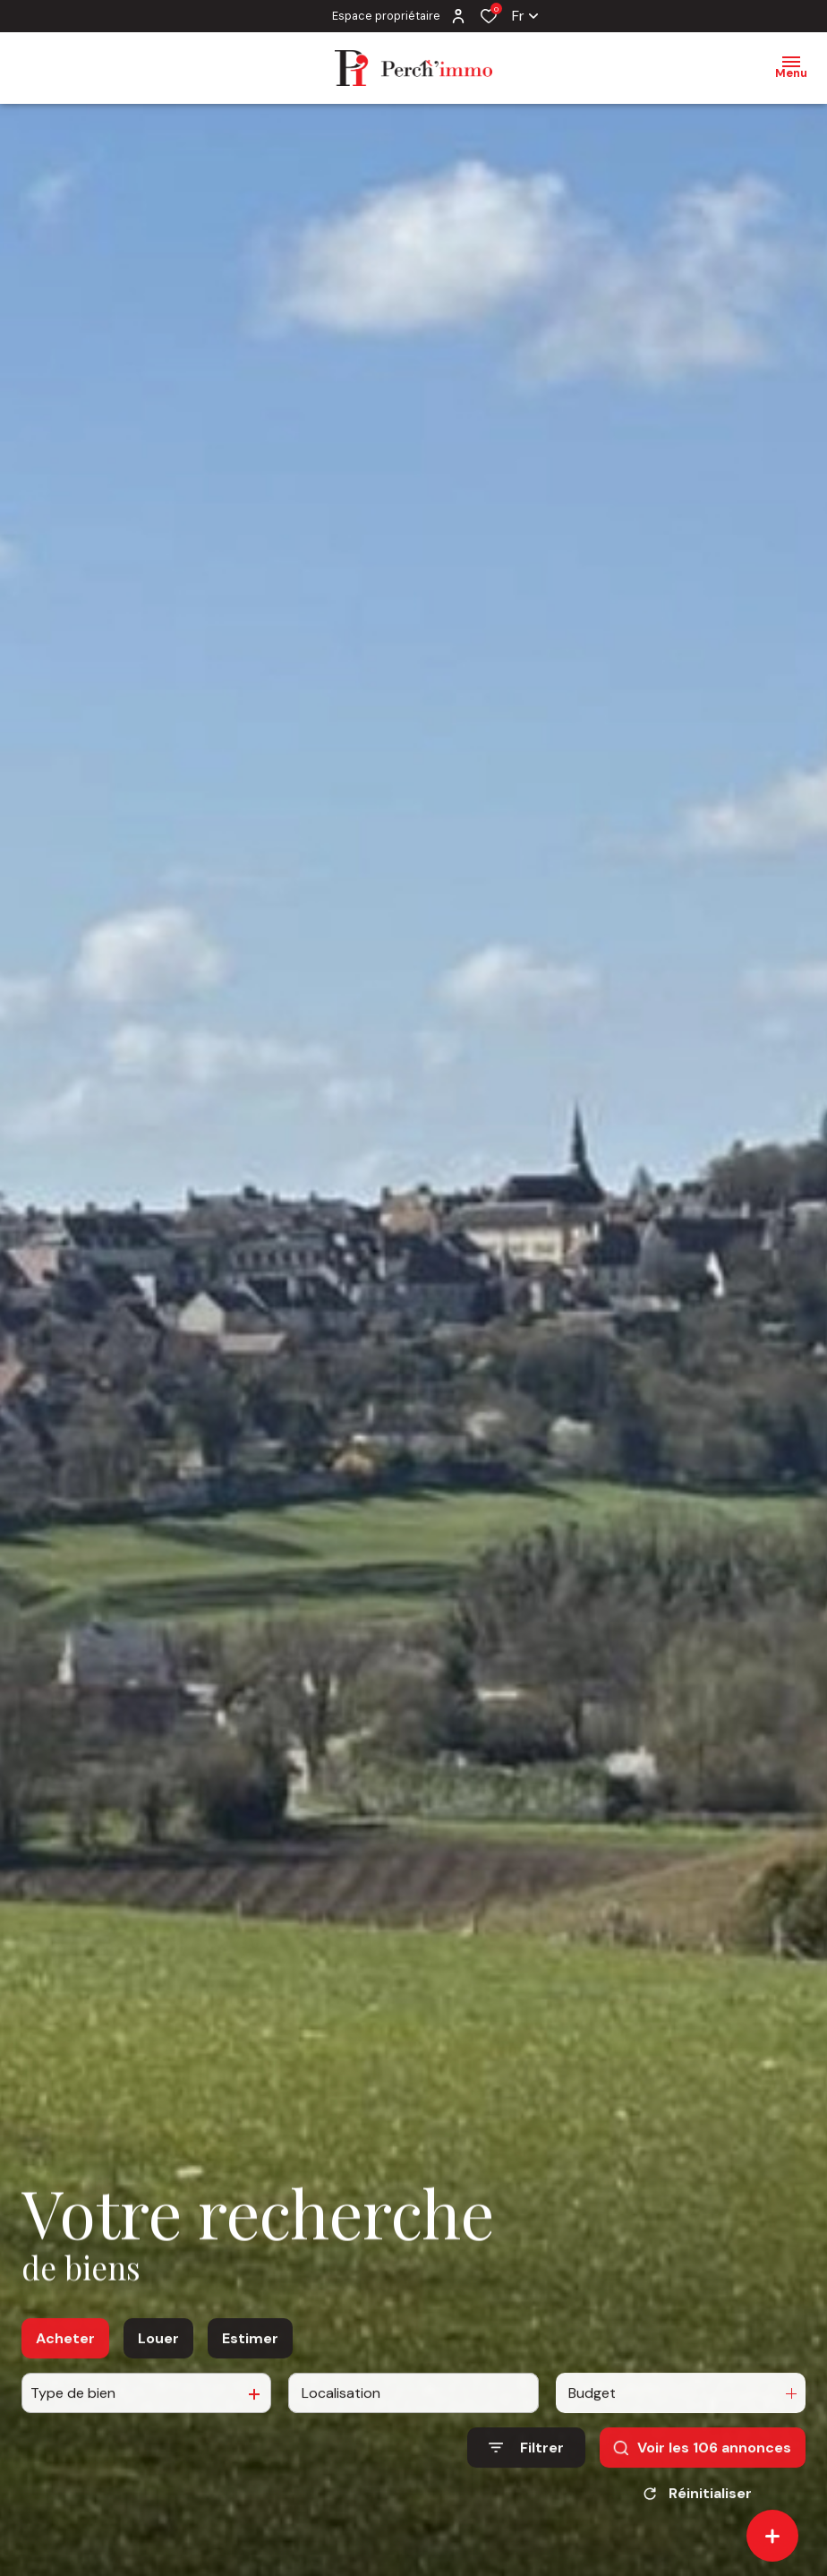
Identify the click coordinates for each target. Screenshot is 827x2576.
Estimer (250, 2401)
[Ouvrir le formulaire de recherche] (526, 2510)
